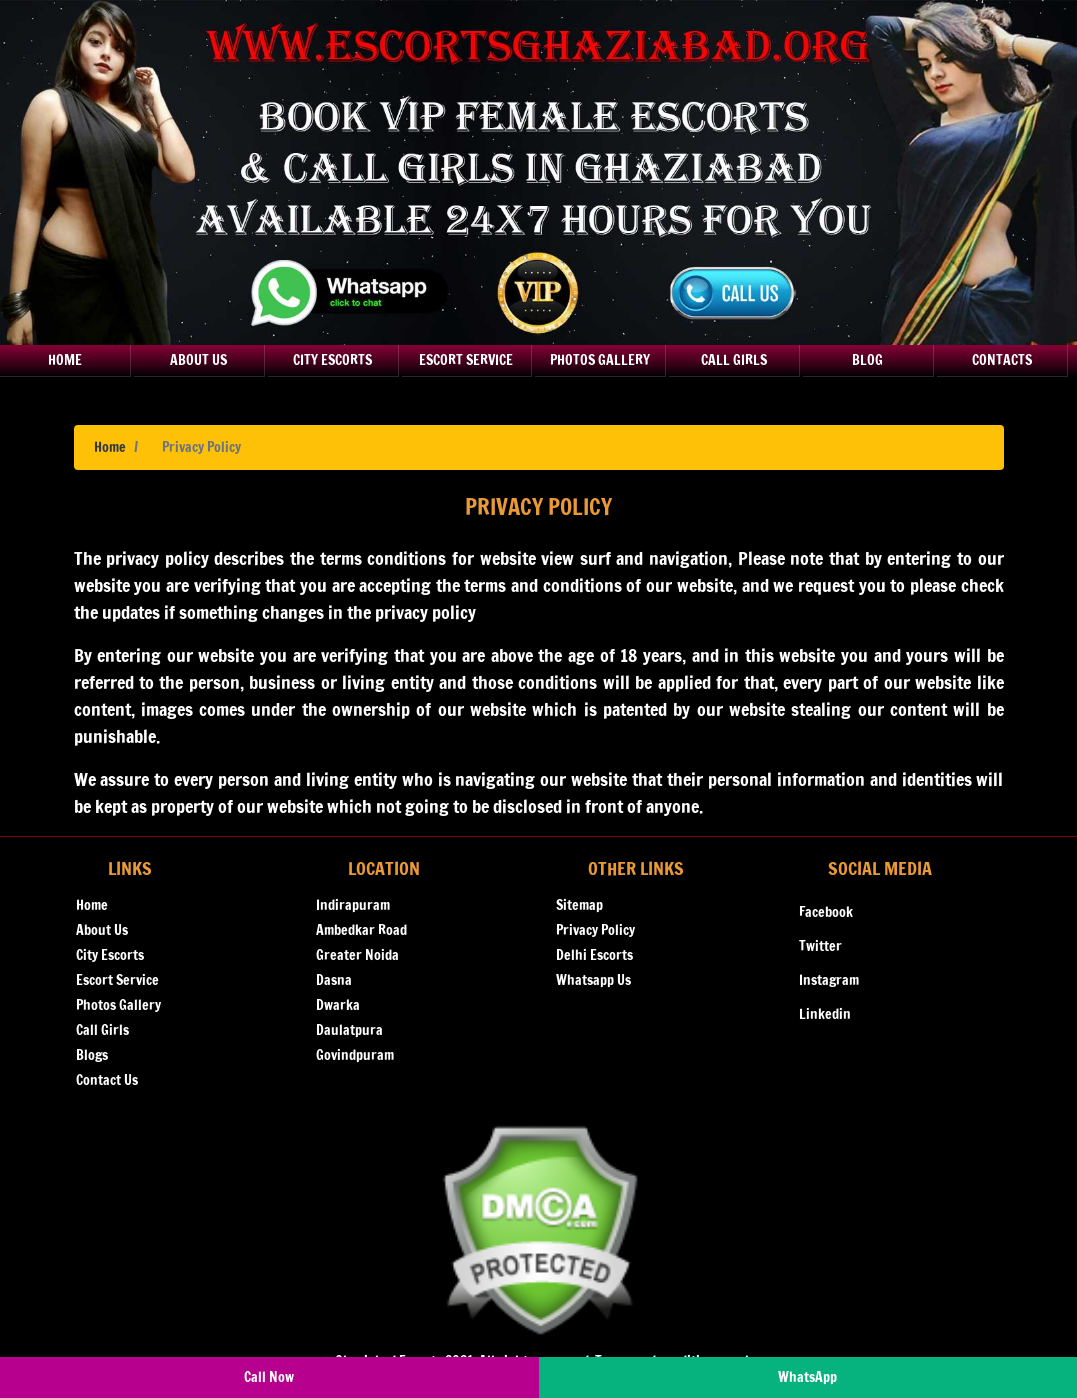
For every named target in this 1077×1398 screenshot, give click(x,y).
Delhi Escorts (594, 955)
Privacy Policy (595, 930)
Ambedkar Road (361, 930)
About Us (198, 360)
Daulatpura (349, 1030)
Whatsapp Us (593, 980)
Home (65, 360)
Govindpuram (355, 1055)
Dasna (334, 980)
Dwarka (338, 1005)
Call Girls (734, 360)
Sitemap (579, 905)
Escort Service (466, 360)
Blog (867, 360)
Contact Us (107, 1080)
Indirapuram (353, 905)
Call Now (269, 1377)
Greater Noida (357, 955)
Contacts (1002, 360)
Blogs (92, 1055)
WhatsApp (807, 1377)
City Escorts (332, 360)
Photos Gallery (600, 360)
